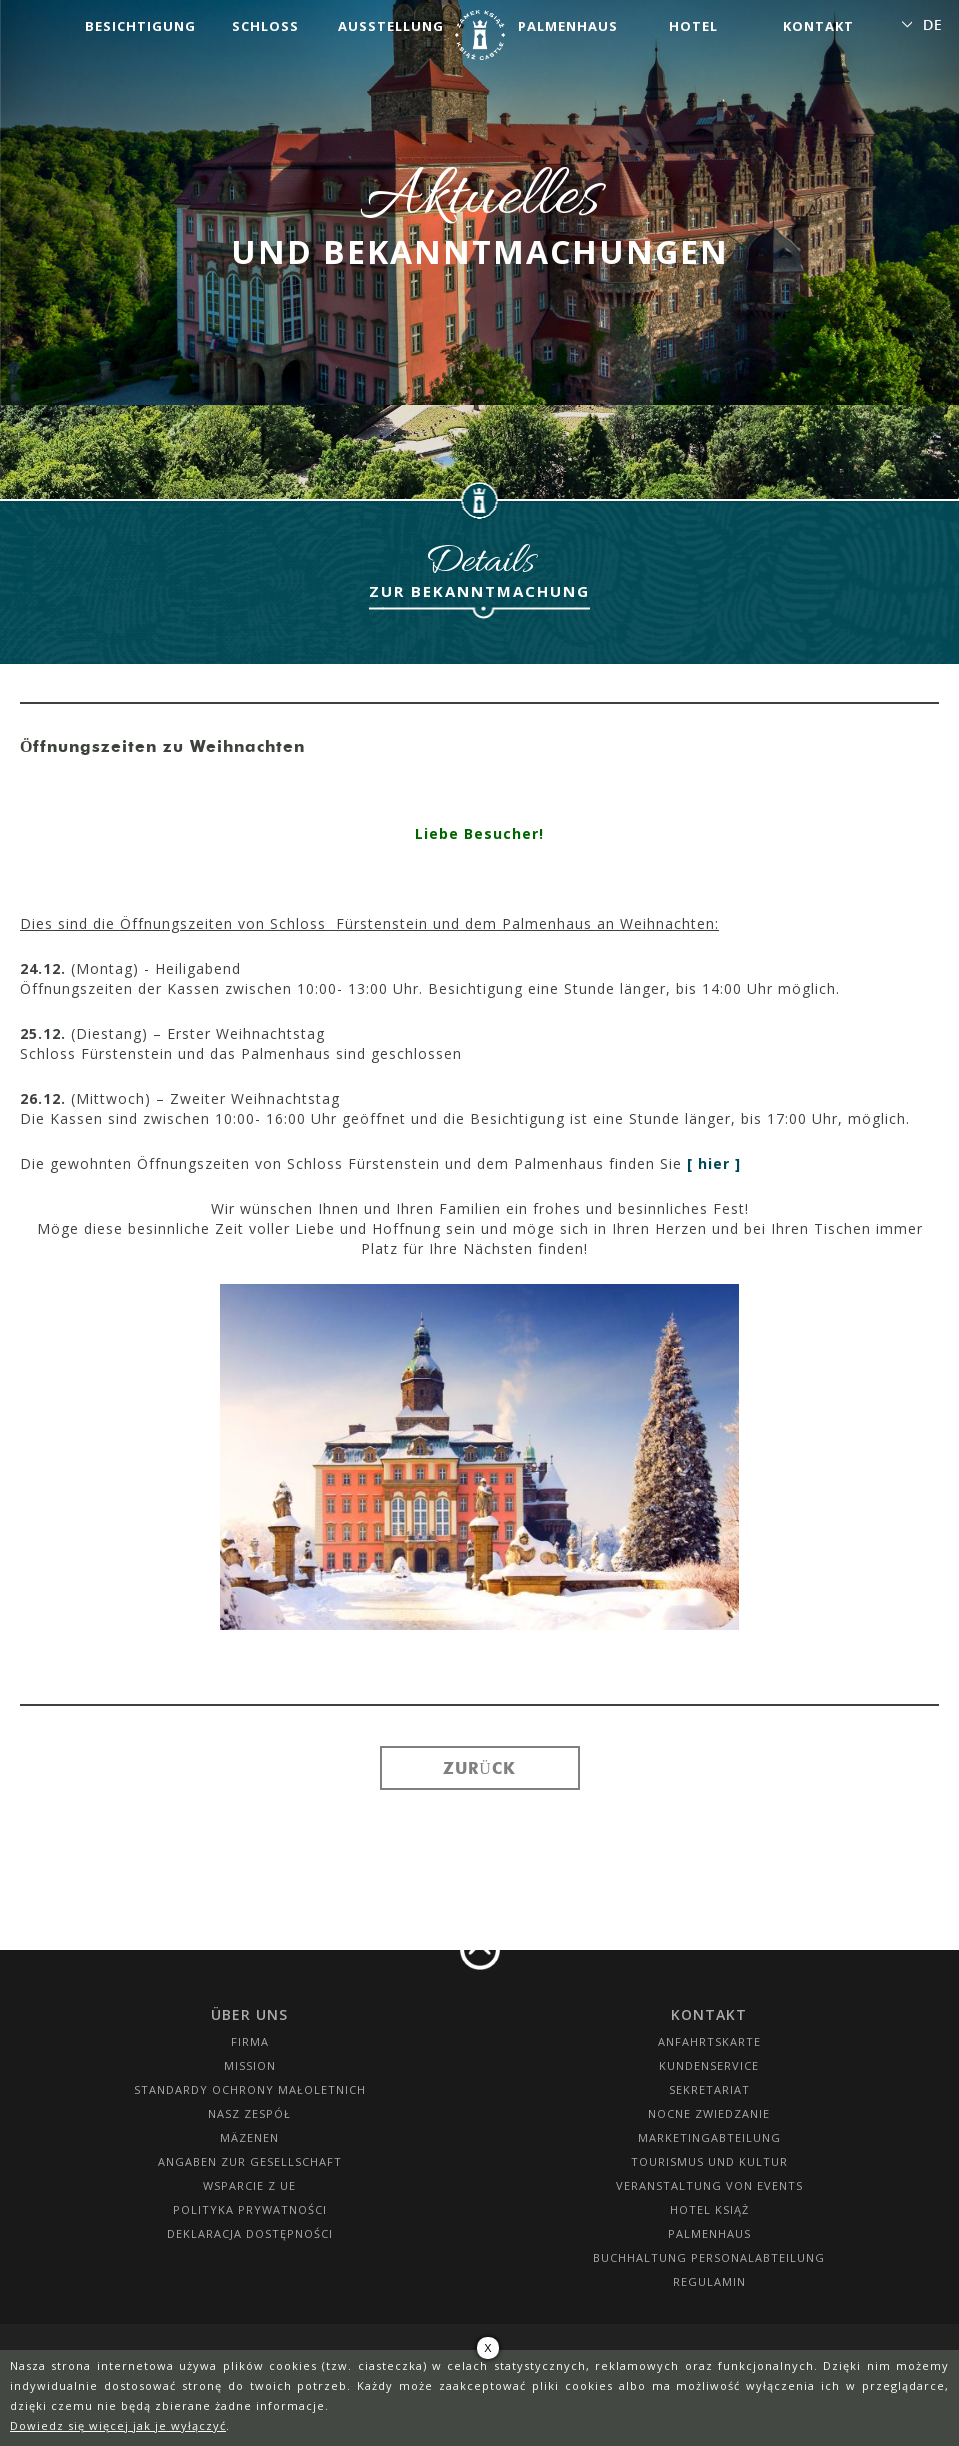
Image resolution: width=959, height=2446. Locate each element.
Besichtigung (140, 26)
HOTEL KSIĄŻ (709, 2209)
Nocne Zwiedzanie (709, 2113)
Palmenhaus (568, 26)
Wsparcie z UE (249, 2185)
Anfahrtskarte (709, 2041)
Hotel (693, 26)
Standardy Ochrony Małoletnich (250, 2089)
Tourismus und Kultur (709, 2161)
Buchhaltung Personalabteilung (709, 2257)
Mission (250, 2065)
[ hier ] (714, 1163)
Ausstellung (391, 26)
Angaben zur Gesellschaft (250, 2161)
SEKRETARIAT (709, 2089)
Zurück (479, 1768)
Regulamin (709, 2281)
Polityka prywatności (250, 2209)
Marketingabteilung (709, 2137)
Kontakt (818, 26)
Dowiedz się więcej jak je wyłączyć (118, 2425)
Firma (250, 2041)
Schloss (265, 26)
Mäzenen (249, 2137)
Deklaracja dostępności (250, 2233)
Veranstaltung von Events (709, 2185)
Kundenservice (709, 2065)
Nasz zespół (249, 2113)
